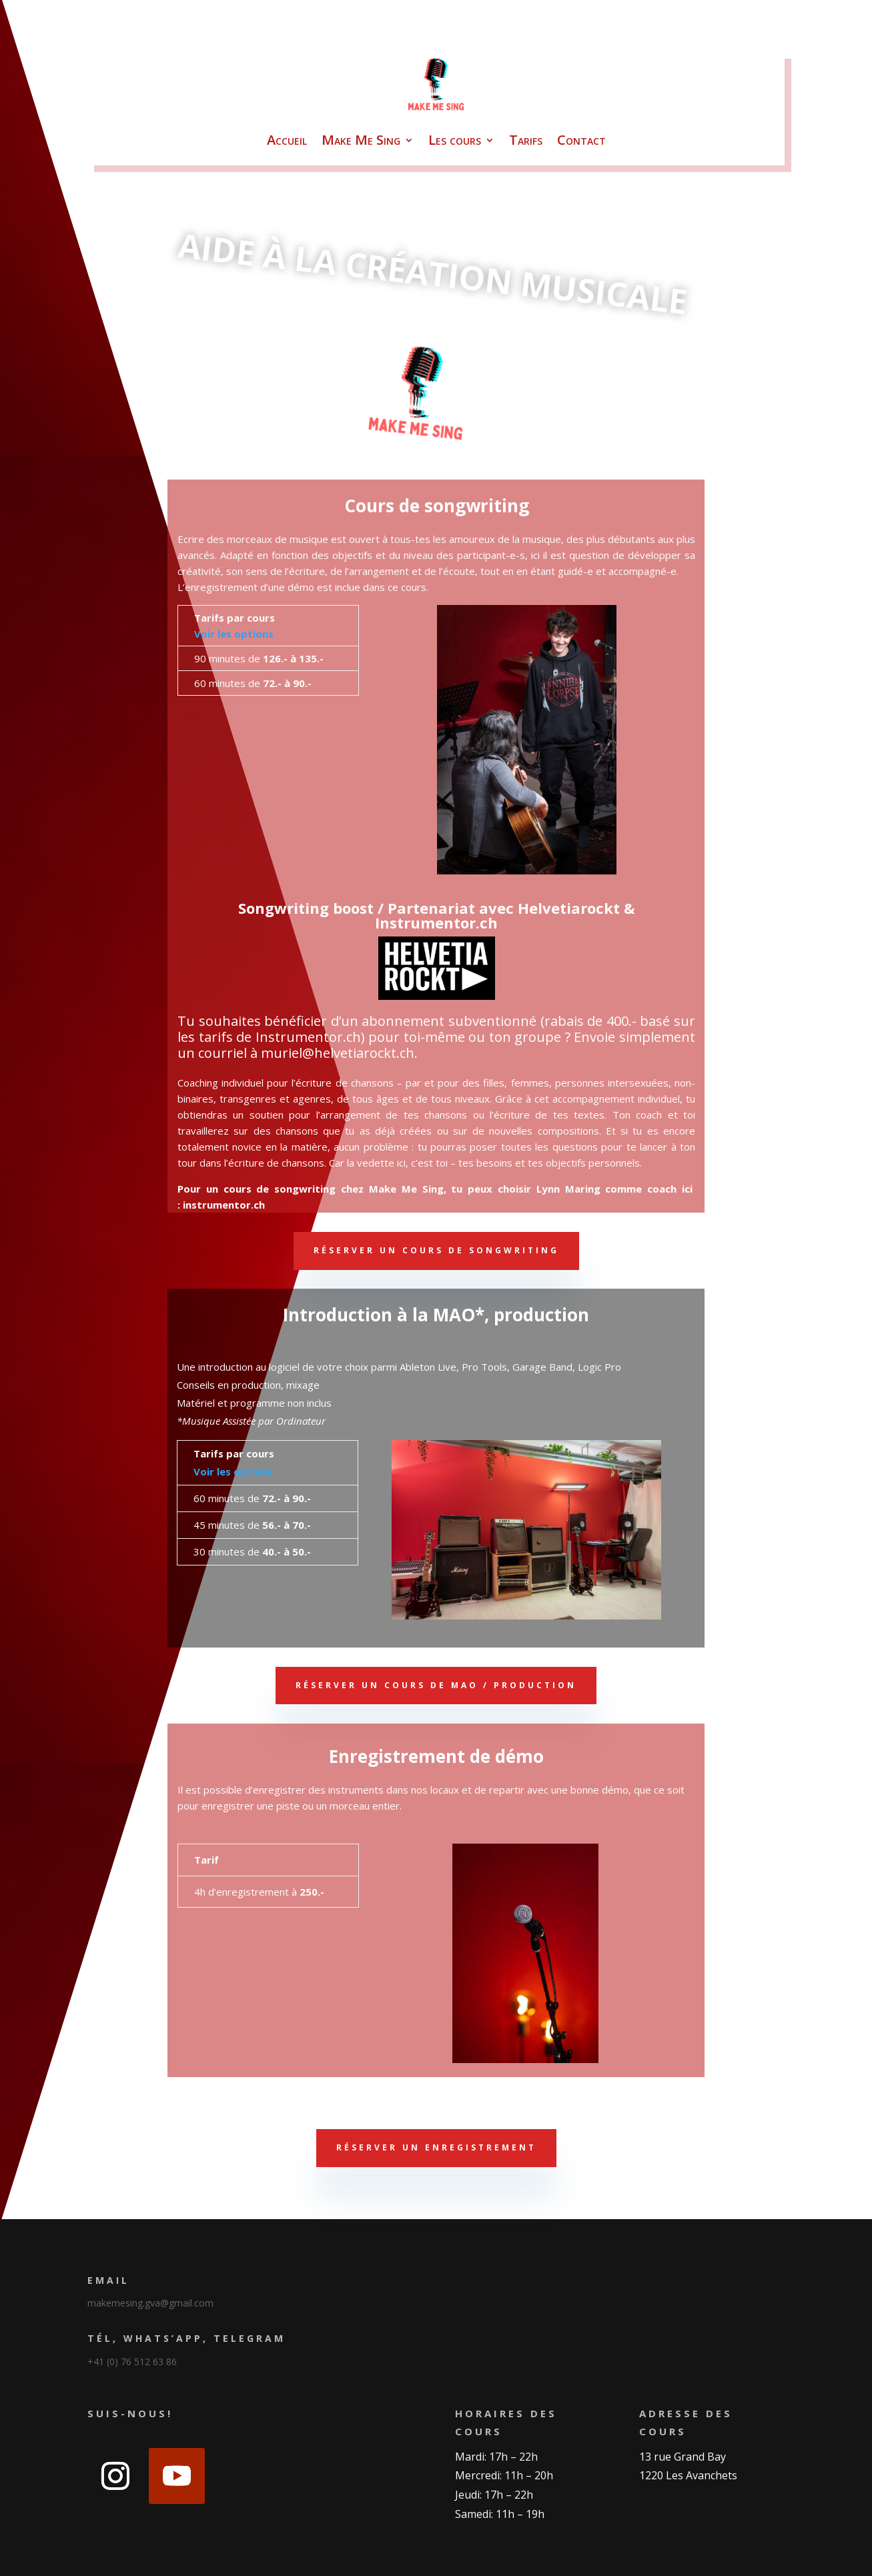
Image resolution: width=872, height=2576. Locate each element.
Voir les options (234, 633)
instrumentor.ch (224, 1204)
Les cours (454, 140)
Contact (581, 140)
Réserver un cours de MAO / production (436, 1685)
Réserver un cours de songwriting (436, 1250)
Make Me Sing (361, 140)
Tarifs (525, 140)
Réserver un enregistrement (436, 2147)
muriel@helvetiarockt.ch (337, 1053)
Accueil (287, 140)
